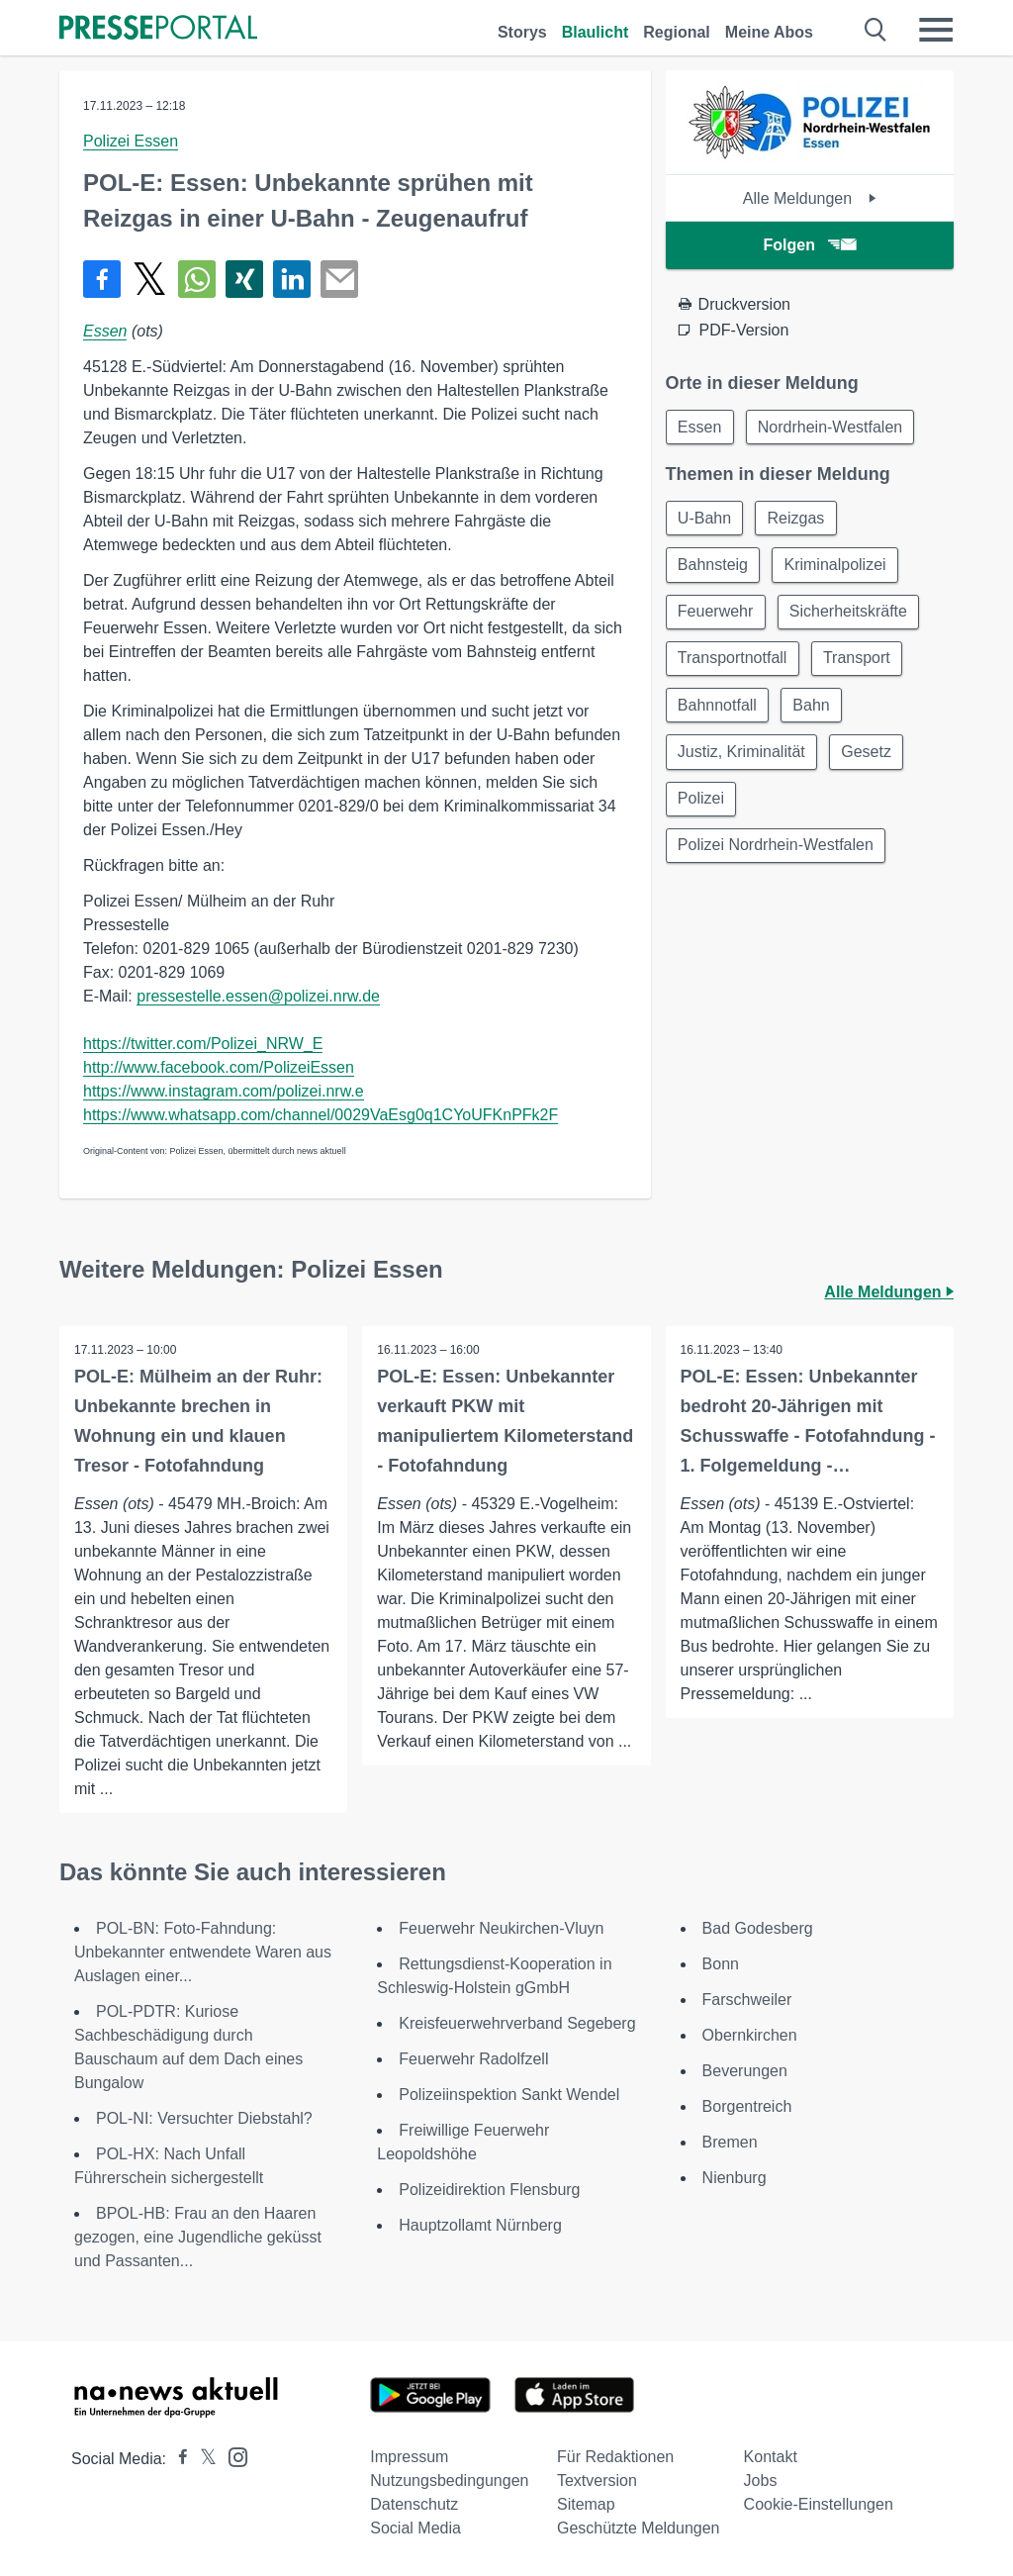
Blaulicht (595, 32)
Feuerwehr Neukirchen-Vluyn (501, 1928)
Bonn (720, 1964)
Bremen (730, 2142)
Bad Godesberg (757, 1928)
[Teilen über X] (149, 279)
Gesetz (869, 756)
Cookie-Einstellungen (818, 2504)
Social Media (415, 2528)
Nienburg (734, 2177)
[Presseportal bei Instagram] (232, 2455)
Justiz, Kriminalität (742, 756)
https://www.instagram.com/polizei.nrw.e (223, 1091)
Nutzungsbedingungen (449, 2480)
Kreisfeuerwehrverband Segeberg (517, 2023)
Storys (522, 32)
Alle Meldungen (809, 198)
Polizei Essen (130, 141)
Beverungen (744, 2070)
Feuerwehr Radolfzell (473, 2059)
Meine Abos (769, 32)
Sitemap (586, 2504)
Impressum (409, 2456)
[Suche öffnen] (876, 30)
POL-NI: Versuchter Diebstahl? (204, 2118)
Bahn (813, 709)
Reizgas (798, 519)
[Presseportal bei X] (202, 2458)
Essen (105, 331)
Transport (858, 661)
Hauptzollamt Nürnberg (480, 2225)
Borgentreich (747, 2106)
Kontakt (770, 2456)
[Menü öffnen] (936, 30)
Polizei (702, 804)
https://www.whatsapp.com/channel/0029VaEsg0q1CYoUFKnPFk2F (320, 1114)
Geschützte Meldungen (638, 2528)
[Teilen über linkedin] (292, 279)
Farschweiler (747, 1999)
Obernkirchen (749, 2035)
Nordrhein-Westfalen (832, 427)
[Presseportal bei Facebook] (177, 2458)
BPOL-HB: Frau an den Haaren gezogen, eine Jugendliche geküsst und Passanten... (198, 2237)
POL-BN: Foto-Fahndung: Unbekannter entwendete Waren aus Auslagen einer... (202, 1952)
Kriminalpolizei (837, 566)
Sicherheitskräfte (850, 614)
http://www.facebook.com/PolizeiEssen (218, 1067)
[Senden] (339, 279)
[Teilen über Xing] (244, 279)
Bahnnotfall (718, 709)
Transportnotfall (733, 661)
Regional (676, 32)
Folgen (810, 245)
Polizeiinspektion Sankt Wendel (509, 2094)
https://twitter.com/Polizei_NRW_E (202, 1043)
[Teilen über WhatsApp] (197, 279)
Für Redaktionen (615, 2456)
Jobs (761, 2480)
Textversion (597, 2480)
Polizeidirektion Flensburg (489, 2189)
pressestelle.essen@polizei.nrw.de (258, 996)
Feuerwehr (716, 614)
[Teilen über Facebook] (102, 279)
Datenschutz (414, 2504)
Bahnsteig (714, 566)
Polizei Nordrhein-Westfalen (777, 851)
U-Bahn (705, 519)
